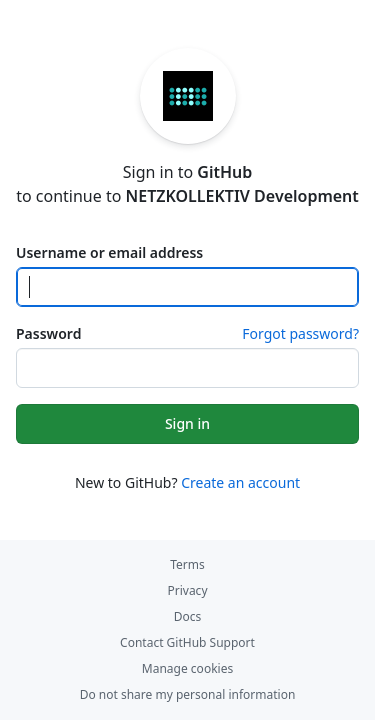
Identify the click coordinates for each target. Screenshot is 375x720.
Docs (188, 616)
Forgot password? (300, 333)
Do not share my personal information (188, 694)
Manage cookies (187, 668)
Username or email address (109, 252)
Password (48, 333)
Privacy (187, 590)
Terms (187, 564)
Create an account (240, 482)
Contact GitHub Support (187, 642)
